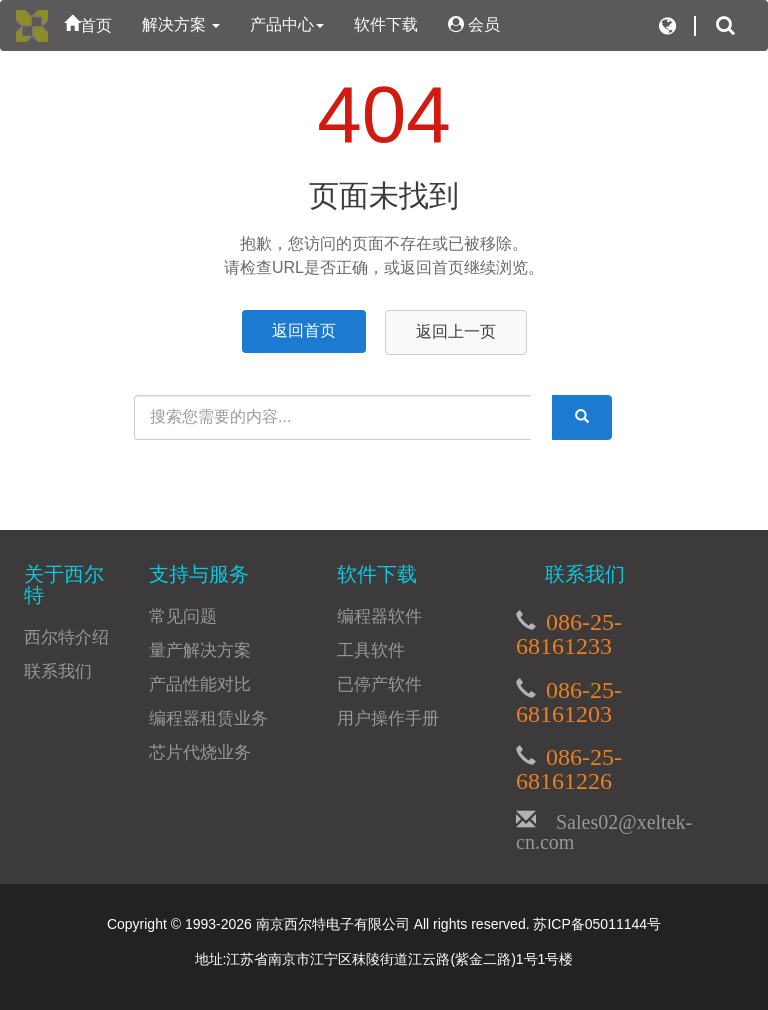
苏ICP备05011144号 (597, 924)
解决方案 (181, 24)
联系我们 (58, 671)
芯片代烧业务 (200, 752)
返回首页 (304, 330)
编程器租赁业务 (208, 718)
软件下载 (386, 24)
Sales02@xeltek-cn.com (604, 829)
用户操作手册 (388, 718)
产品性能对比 (200, 684)
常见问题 (183, 616)
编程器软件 (379, 616)
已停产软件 (379, 684)
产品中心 (287, 24)
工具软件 (371, 650)
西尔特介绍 (66, 637)
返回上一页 (456, 331)
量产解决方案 (200, 650)
